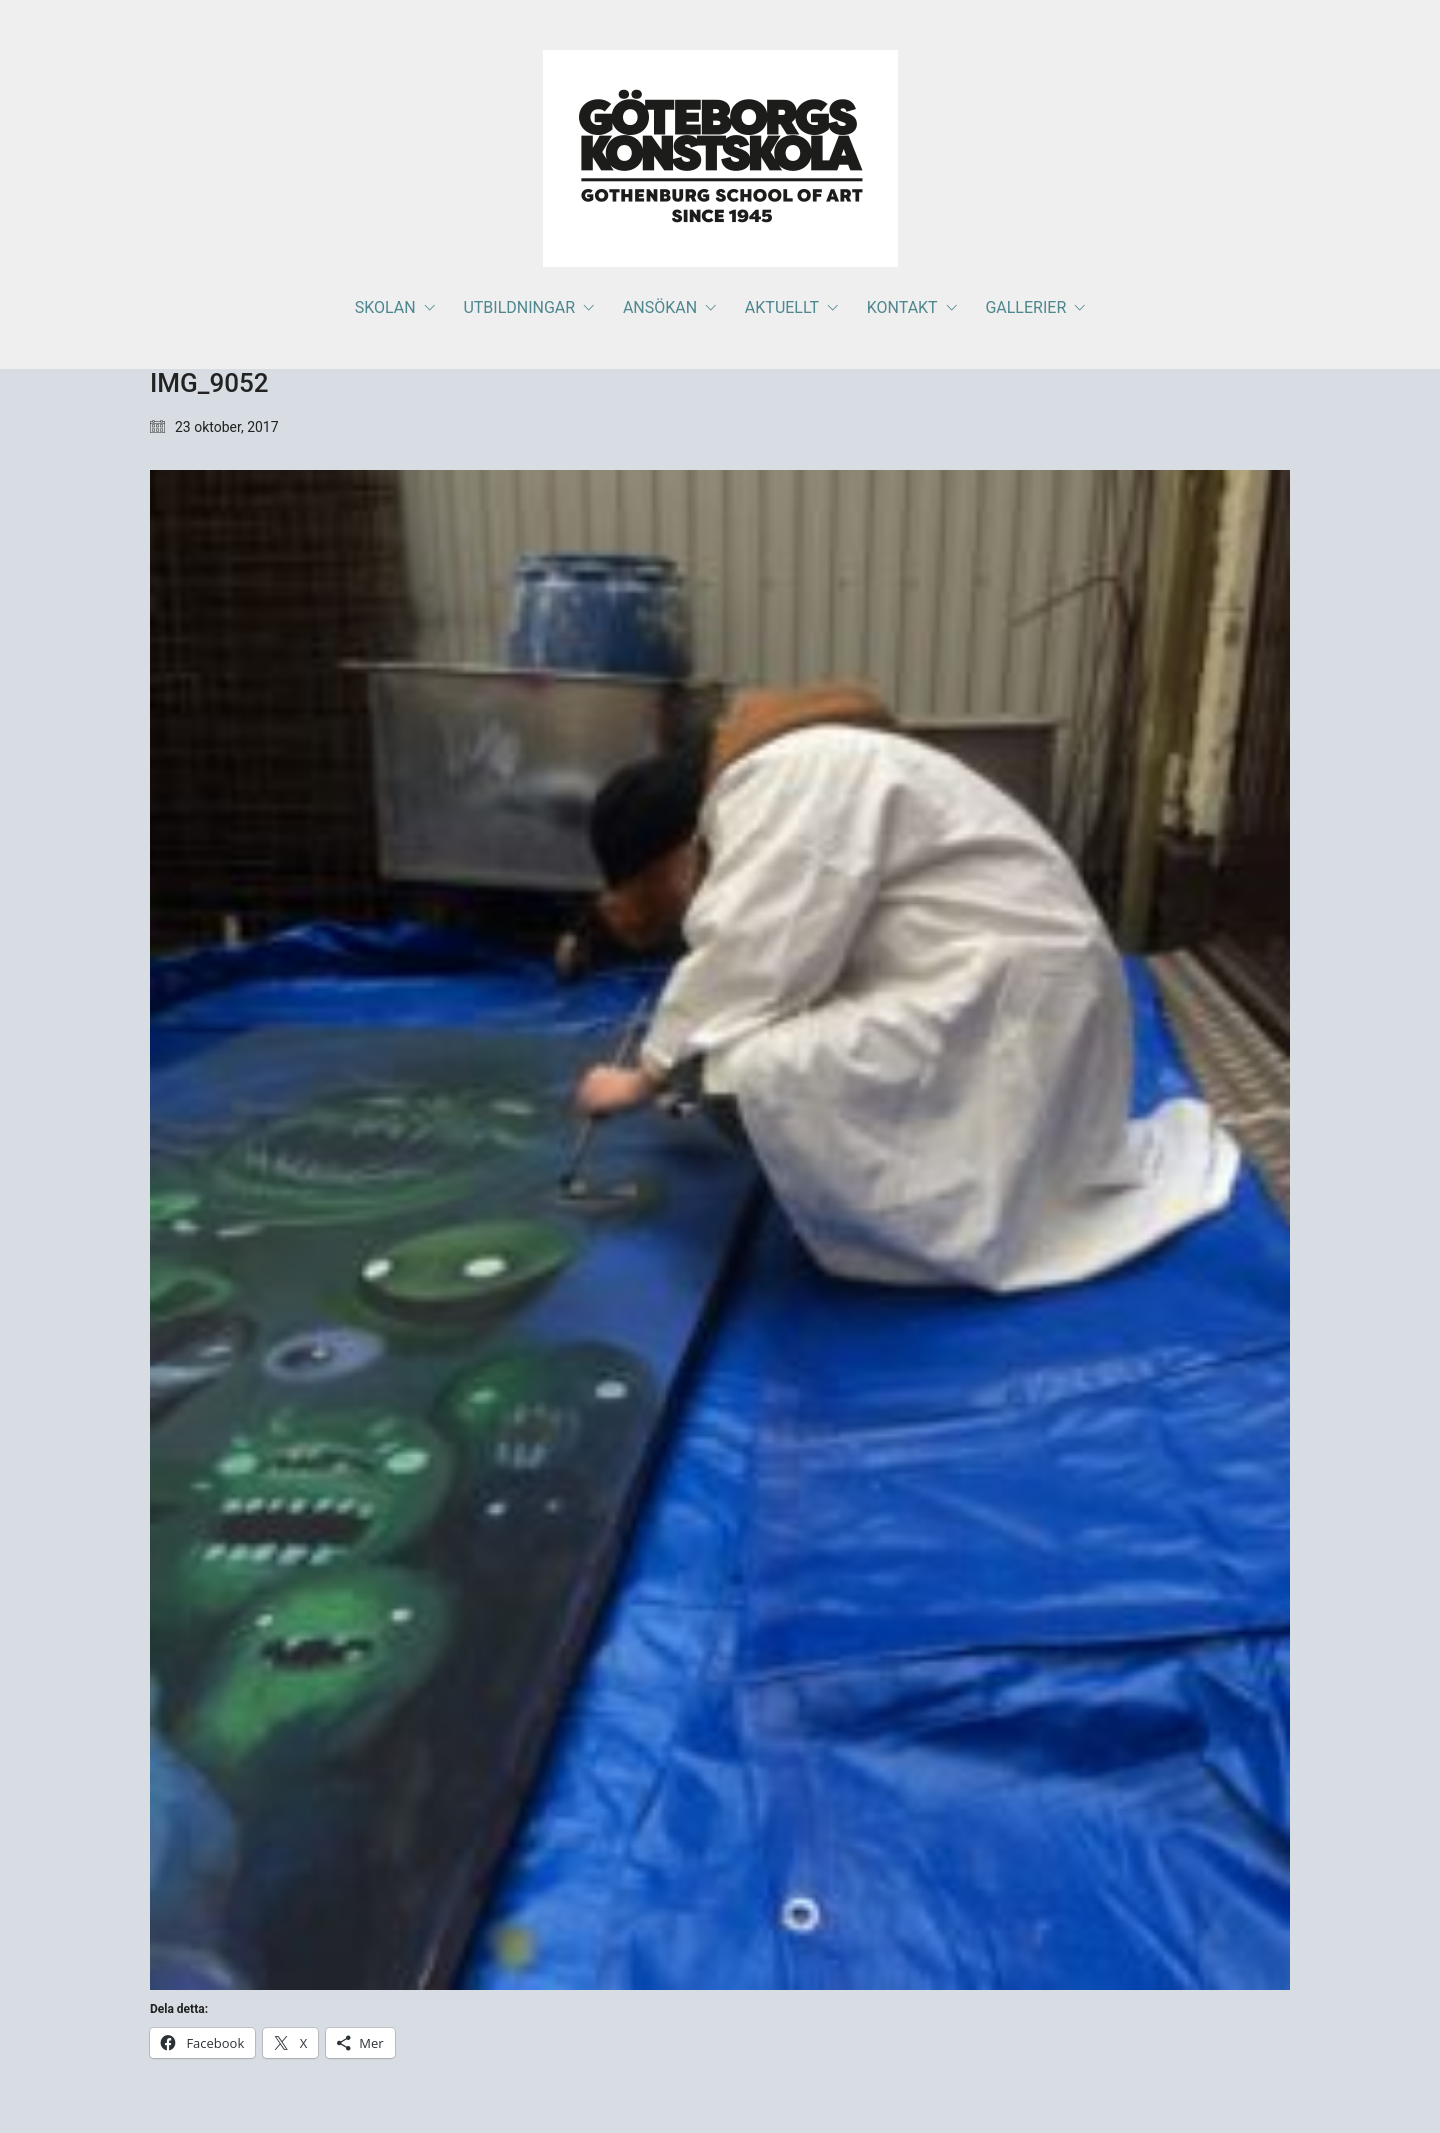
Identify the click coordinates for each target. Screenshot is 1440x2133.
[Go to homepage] (720, 158)
